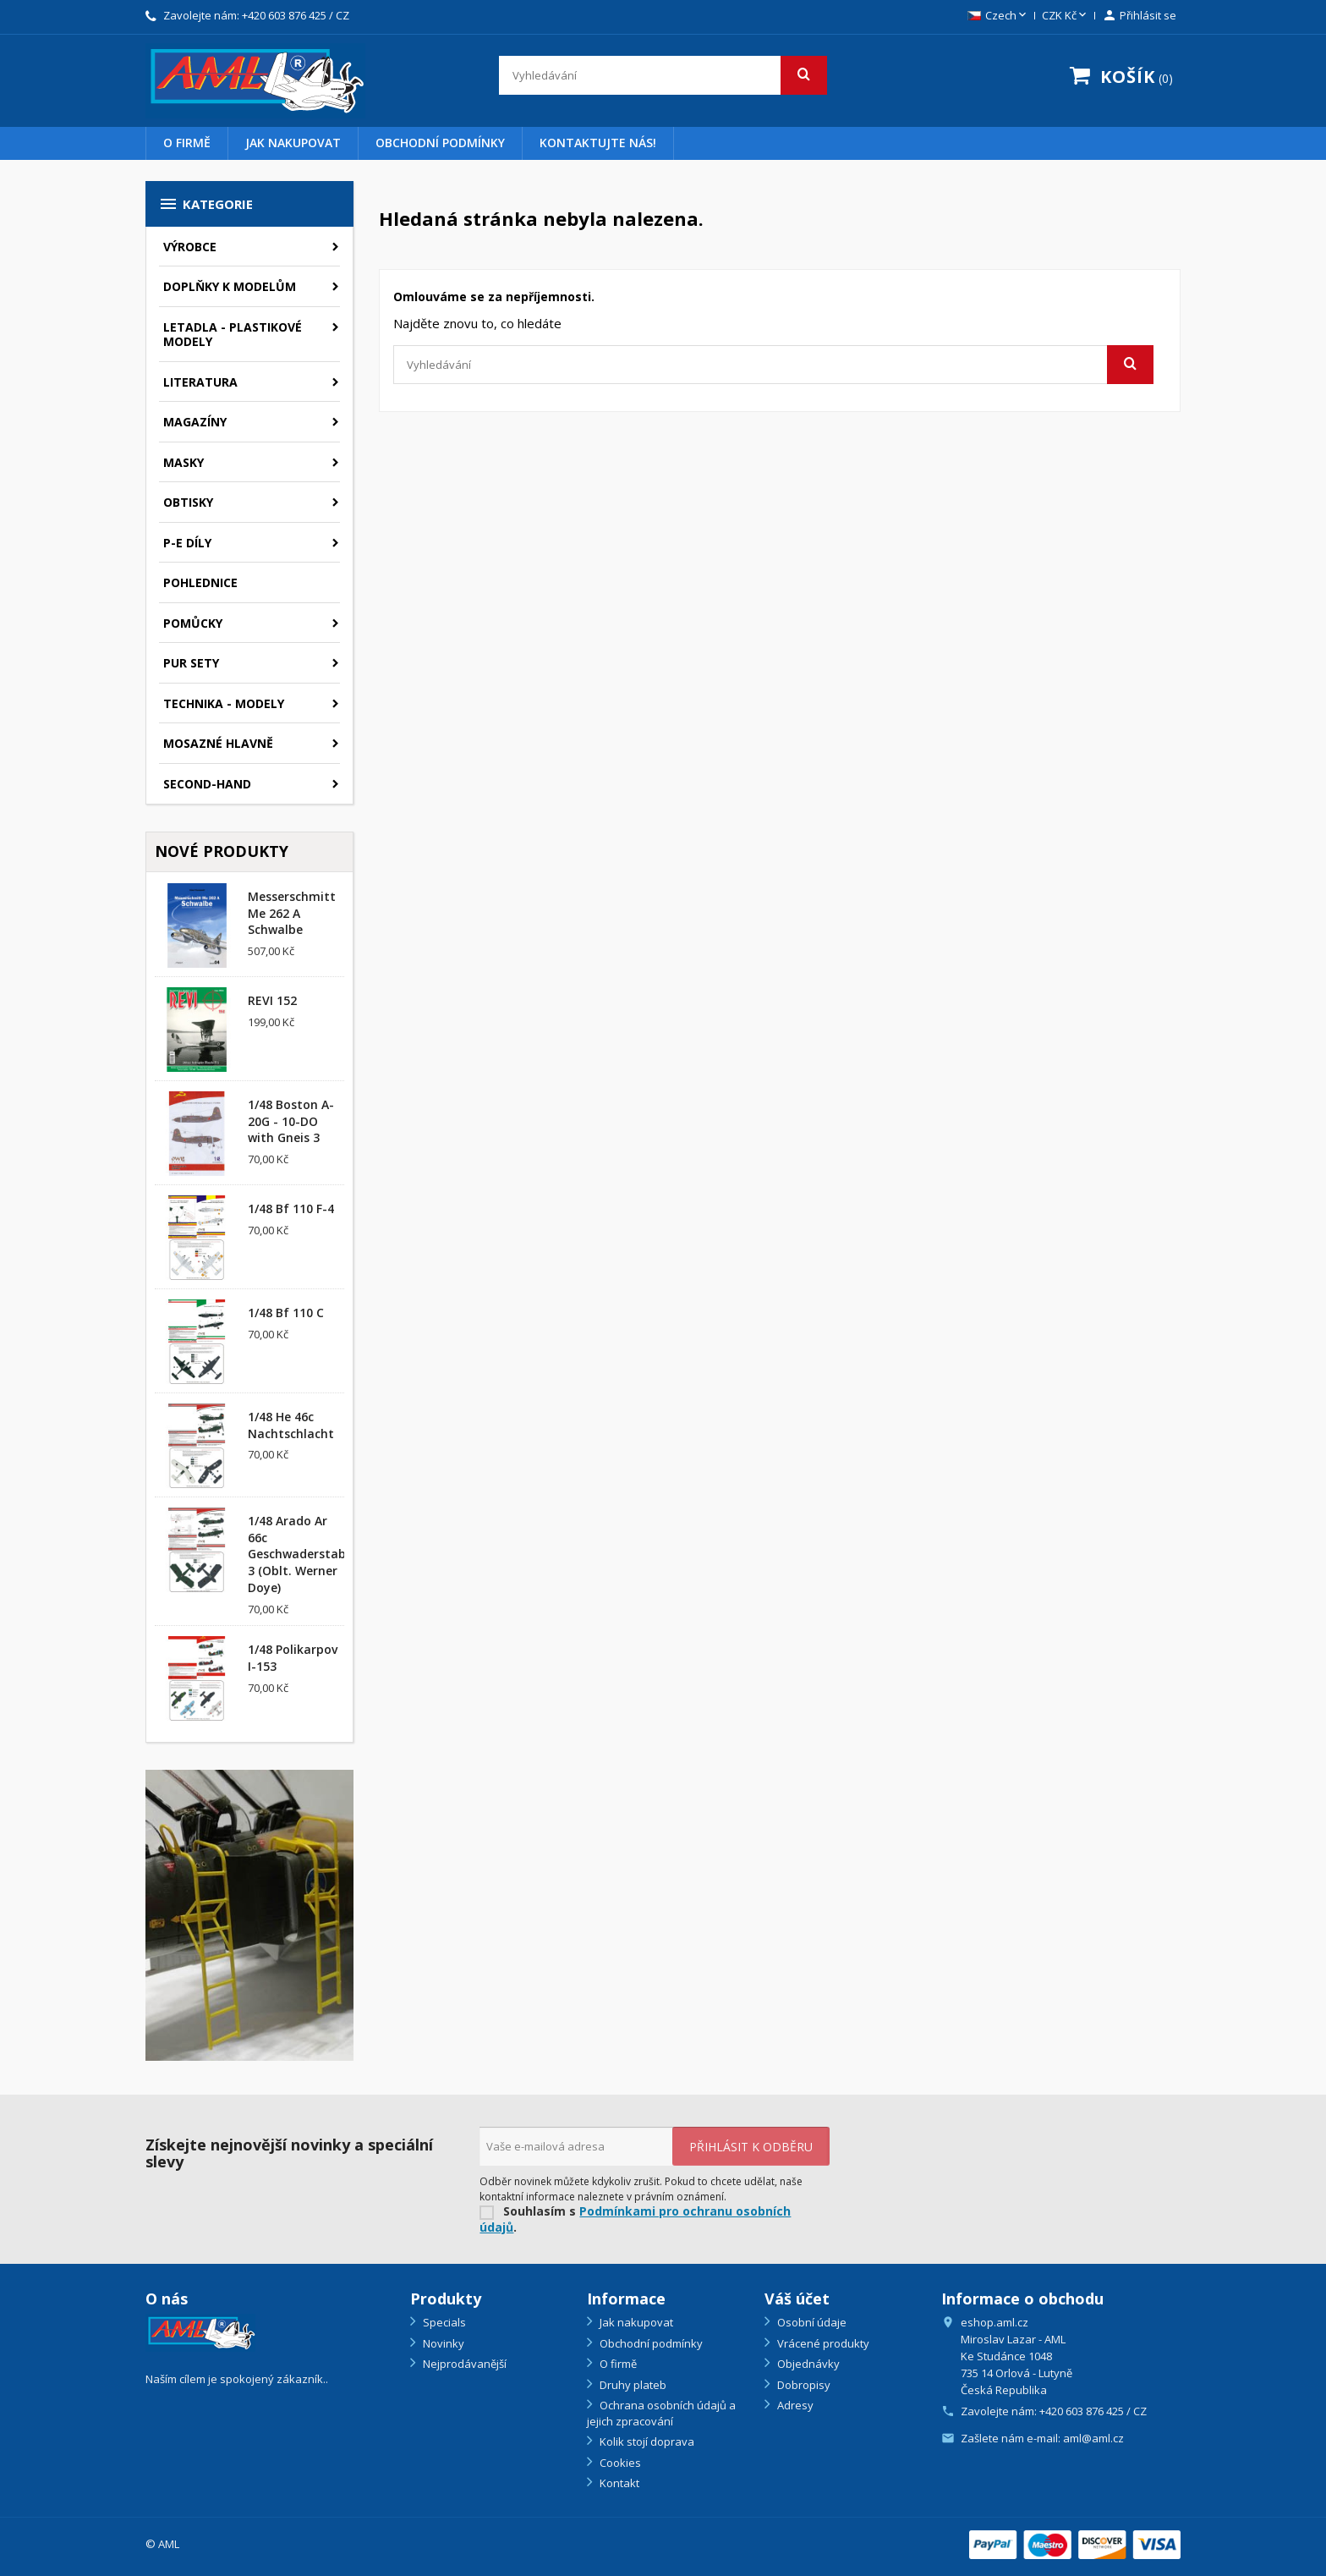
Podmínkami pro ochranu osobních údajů (635, 2219)
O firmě (187, 143)
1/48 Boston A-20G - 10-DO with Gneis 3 (291, 1121)
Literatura (200, 382)
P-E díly (187, 543)
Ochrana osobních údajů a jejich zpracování (661, 2413)
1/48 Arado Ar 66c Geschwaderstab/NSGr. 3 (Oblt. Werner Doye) (315, 1554)
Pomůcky (192, 623)
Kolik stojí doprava (645, 2441)
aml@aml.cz (1093, 2438)
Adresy (794, 2405)
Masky (183, 462)
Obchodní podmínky (440, 143)
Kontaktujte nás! (598, 143)
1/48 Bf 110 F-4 (291, 1208)
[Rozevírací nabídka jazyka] (998, 16)
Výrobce (189, 247)
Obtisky (188, 502)
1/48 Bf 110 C (286, 1312)
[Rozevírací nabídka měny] (1065, 16)
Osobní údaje (811, 2322)
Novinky (442, 2343)
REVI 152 (272, 1000)
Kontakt (618, 2483)
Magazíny (195, 422)
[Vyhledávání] (663, 75)
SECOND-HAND (207, 784)
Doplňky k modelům (229, 286)
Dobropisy (802, 2384)
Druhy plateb (631, 2384)
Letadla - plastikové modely (232, 334)
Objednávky (807, 2363)
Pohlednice (200, 582)
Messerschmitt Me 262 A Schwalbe (292, 913)
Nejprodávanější (463, 2363)
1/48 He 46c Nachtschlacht (291, 1425)
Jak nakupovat (293, 143)
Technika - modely (223, 703)
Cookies (619, 2462)
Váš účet (797, 2298)
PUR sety (191, 663)
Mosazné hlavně (218, 743)
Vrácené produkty (822, 2343)
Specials (443, 2322)
